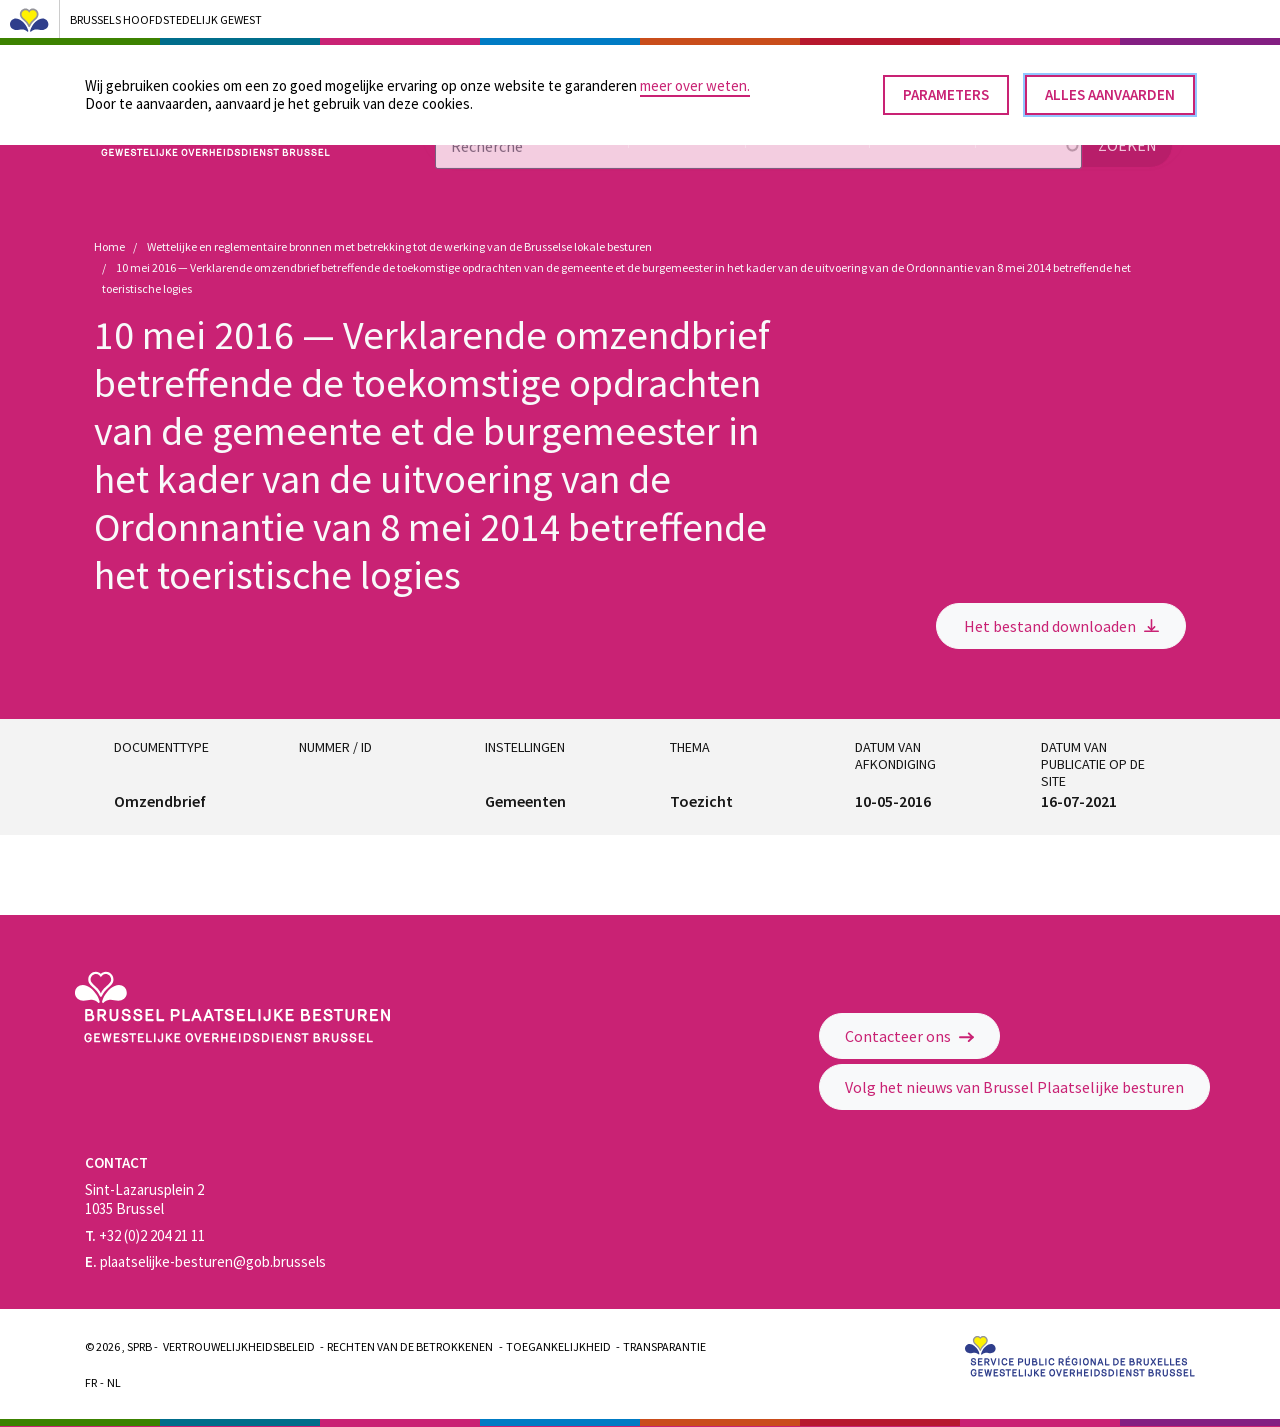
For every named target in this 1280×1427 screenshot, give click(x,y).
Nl (114, 1382)
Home (109, 246)
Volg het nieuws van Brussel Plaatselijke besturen (1014, 1087)
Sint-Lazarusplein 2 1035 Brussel (144, 1199)
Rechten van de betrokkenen (410, 1346)
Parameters (946, 86)
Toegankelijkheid (558, 1346)
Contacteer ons (909, 1036)
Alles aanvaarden (1110, 86)
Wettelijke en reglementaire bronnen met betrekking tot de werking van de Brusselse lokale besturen (399, 246)
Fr (91, 1382)
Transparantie (664, 1346)
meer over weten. (695, 77)
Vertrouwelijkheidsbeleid (239, 1346)
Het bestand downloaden (1061, 626)
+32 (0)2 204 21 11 (145, 1235)
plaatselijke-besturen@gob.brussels (205, 1261)
